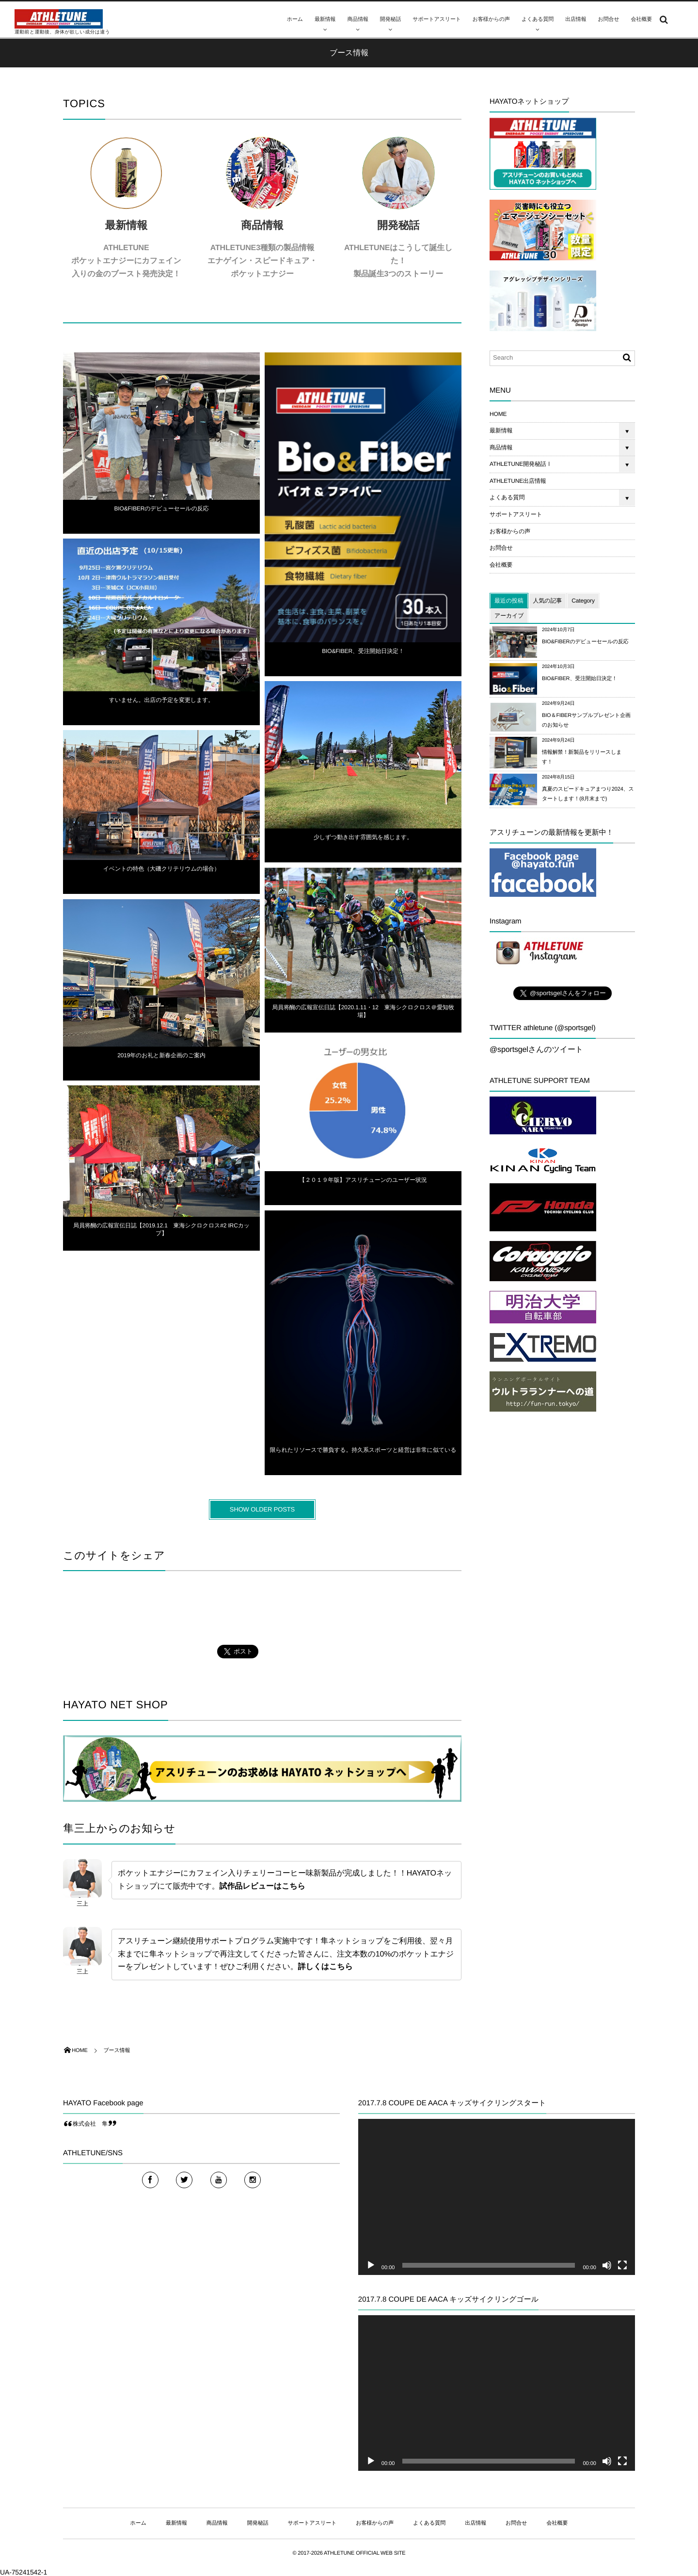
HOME (498, 414)
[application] (496, 2196)
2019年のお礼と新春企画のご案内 (161, 1060)
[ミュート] (607, 2265)
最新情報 (325, 19)
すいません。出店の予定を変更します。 (161, 704)
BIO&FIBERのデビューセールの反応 (161, 513)
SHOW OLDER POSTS (262, 1509)
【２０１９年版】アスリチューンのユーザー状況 (363, 1184)
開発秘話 (390, 19)
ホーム (295, 19)
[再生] (371, 2265)
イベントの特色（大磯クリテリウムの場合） (161, 873)
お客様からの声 (491, 19)
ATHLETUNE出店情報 (518, 480)
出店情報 (575, 19)
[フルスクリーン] (622, 2265)
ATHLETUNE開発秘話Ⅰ (521, 464)
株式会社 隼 (90, 2123)
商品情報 (357, 19)
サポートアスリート (436, 19)
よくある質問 (538, 19)
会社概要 (641, 19)
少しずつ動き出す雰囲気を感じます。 (363, 842)
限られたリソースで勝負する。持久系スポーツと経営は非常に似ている (363, 1455)
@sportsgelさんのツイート (536, 1050)
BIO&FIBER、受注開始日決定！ (363, 655)
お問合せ (608, 19)
